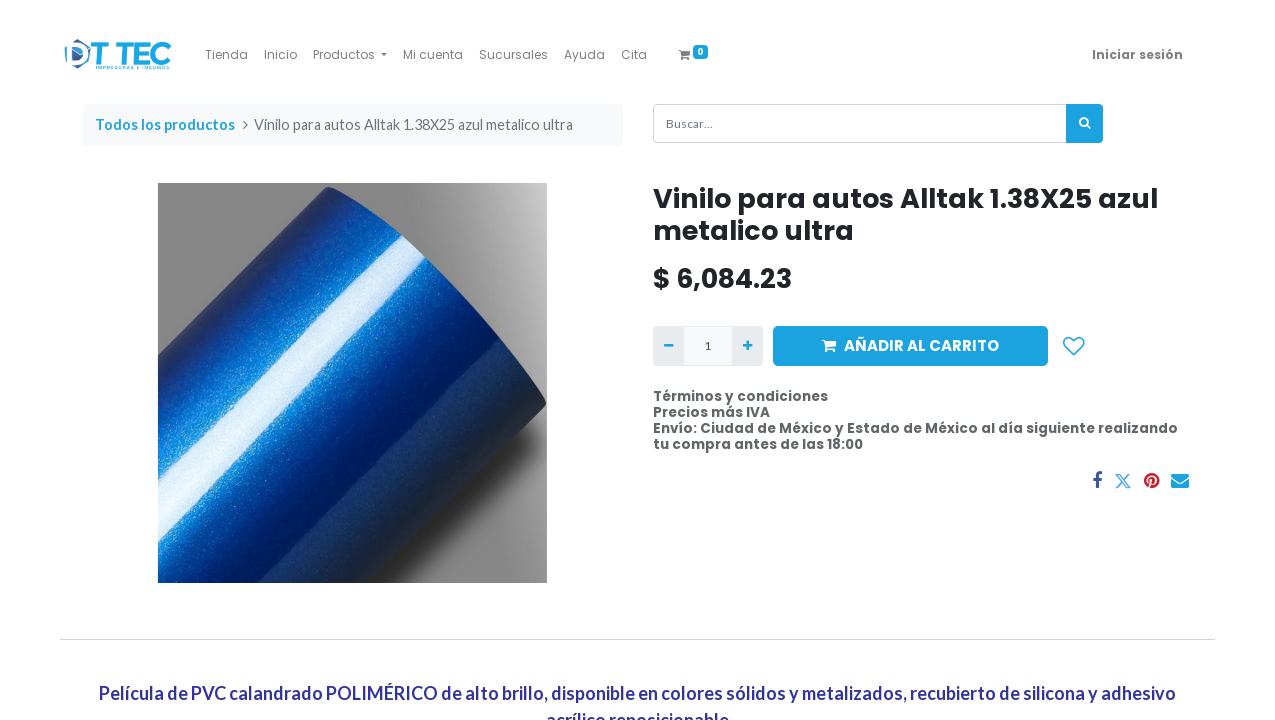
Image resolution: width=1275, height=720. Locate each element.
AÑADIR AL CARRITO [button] (910, 345)
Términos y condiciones (740, 396)
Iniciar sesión (1137, 54)
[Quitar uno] (668, 346)
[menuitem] (226, 55)
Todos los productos (165, 124)
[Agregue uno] (747, 346)
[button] (1074, 346)
